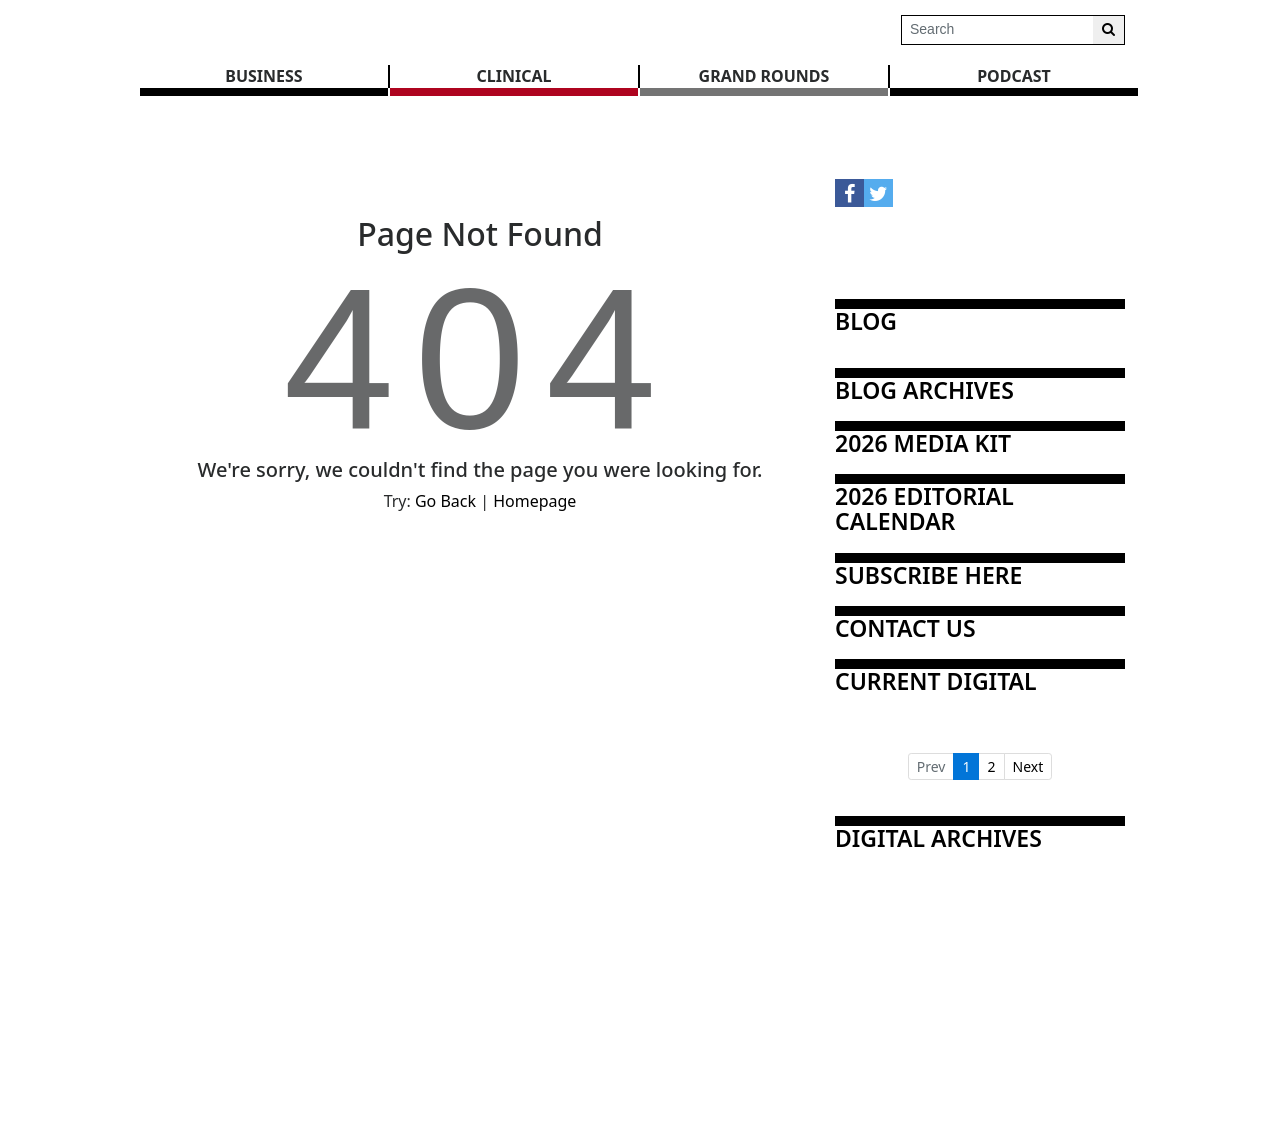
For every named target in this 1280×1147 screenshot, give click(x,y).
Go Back (445, 501)
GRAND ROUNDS (764, 76)
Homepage (534, 501)
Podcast (1014, 76)
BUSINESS (263, 76)
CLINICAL (514, 76)
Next (1028, 766)
